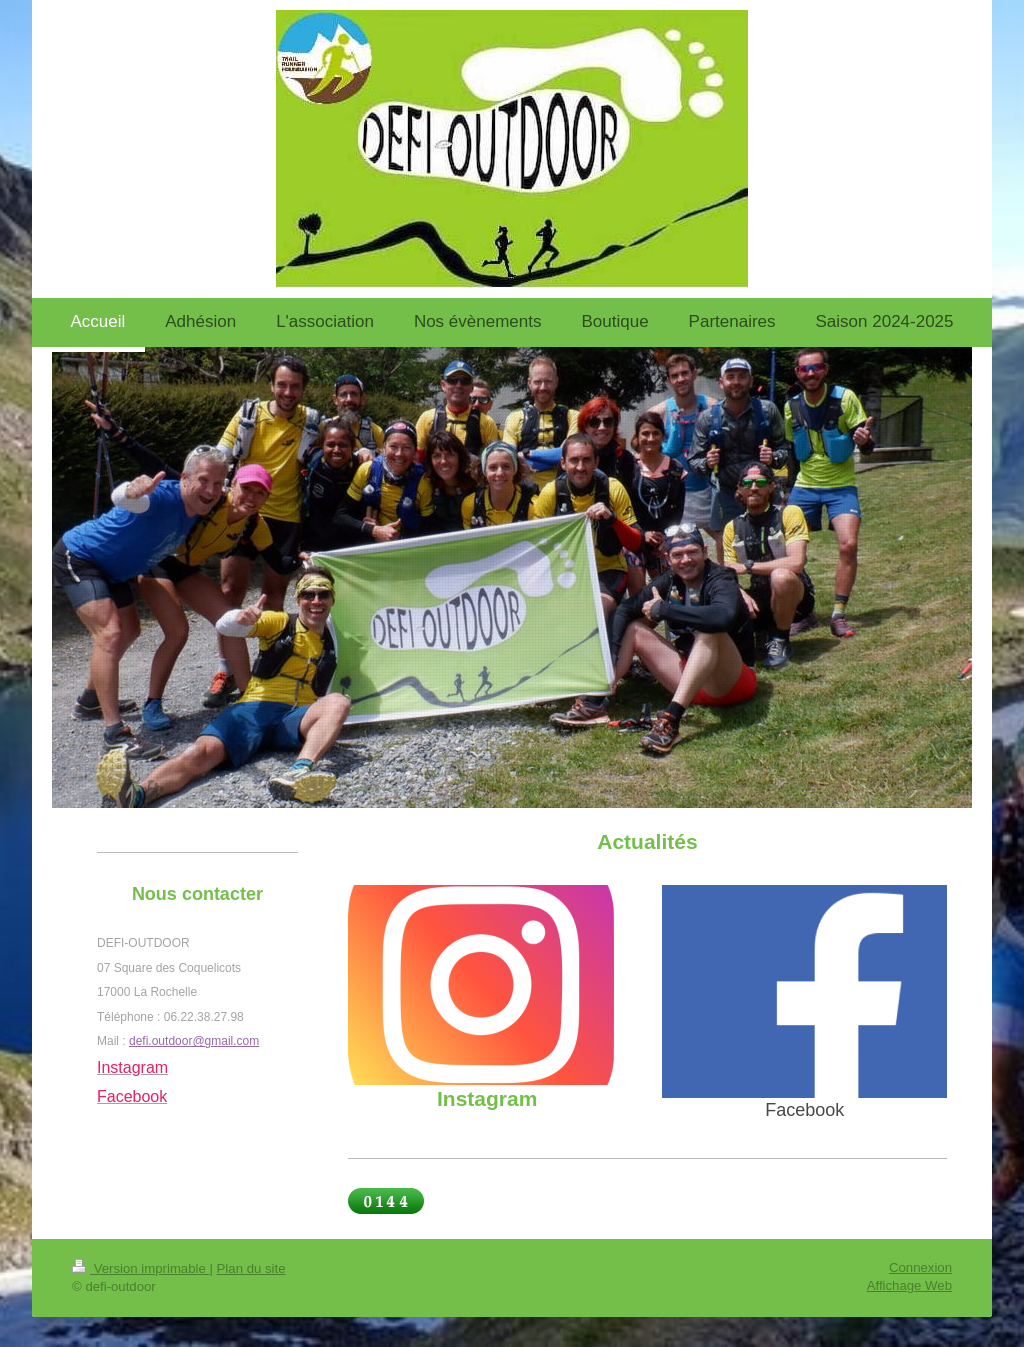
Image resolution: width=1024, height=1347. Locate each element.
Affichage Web (909, 1285)
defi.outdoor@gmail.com (194, 1041)
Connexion (920, 1267)
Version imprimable (140, 1268)
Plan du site (251, 1268)
